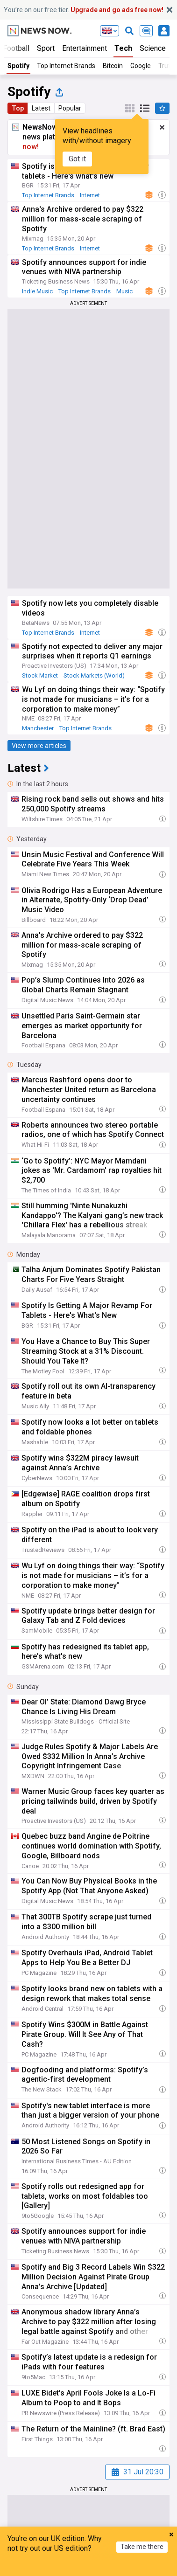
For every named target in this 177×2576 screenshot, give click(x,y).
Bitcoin (113, 65)
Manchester (38, 728)
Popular (69, 108)
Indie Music (37, 291)
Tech (123, 48)
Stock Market (40, 675)
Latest (41, 108)
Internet (90, 195)
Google (140, 65)
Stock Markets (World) (94, 675)
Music (124, 291)
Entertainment (84, 48)
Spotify (18, 65)
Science (153, 48)
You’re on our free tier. (83, 10)
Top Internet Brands (66, 65)
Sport (46, 48)
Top (18, 108)
